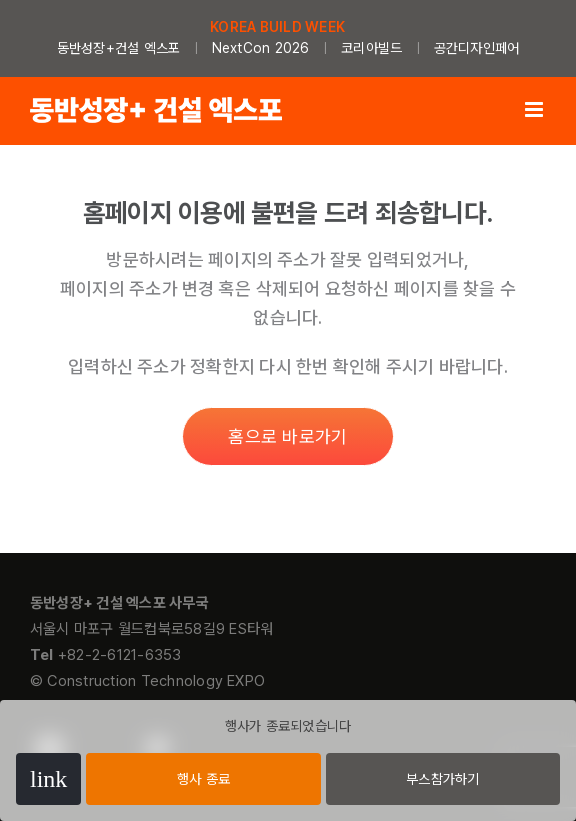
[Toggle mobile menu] (535, 109)
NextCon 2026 (261, 48)
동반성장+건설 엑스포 (119, 48)
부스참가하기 (442, 779)
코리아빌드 (371, 48)
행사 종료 (203, 779)
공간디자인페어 (477, 48)
